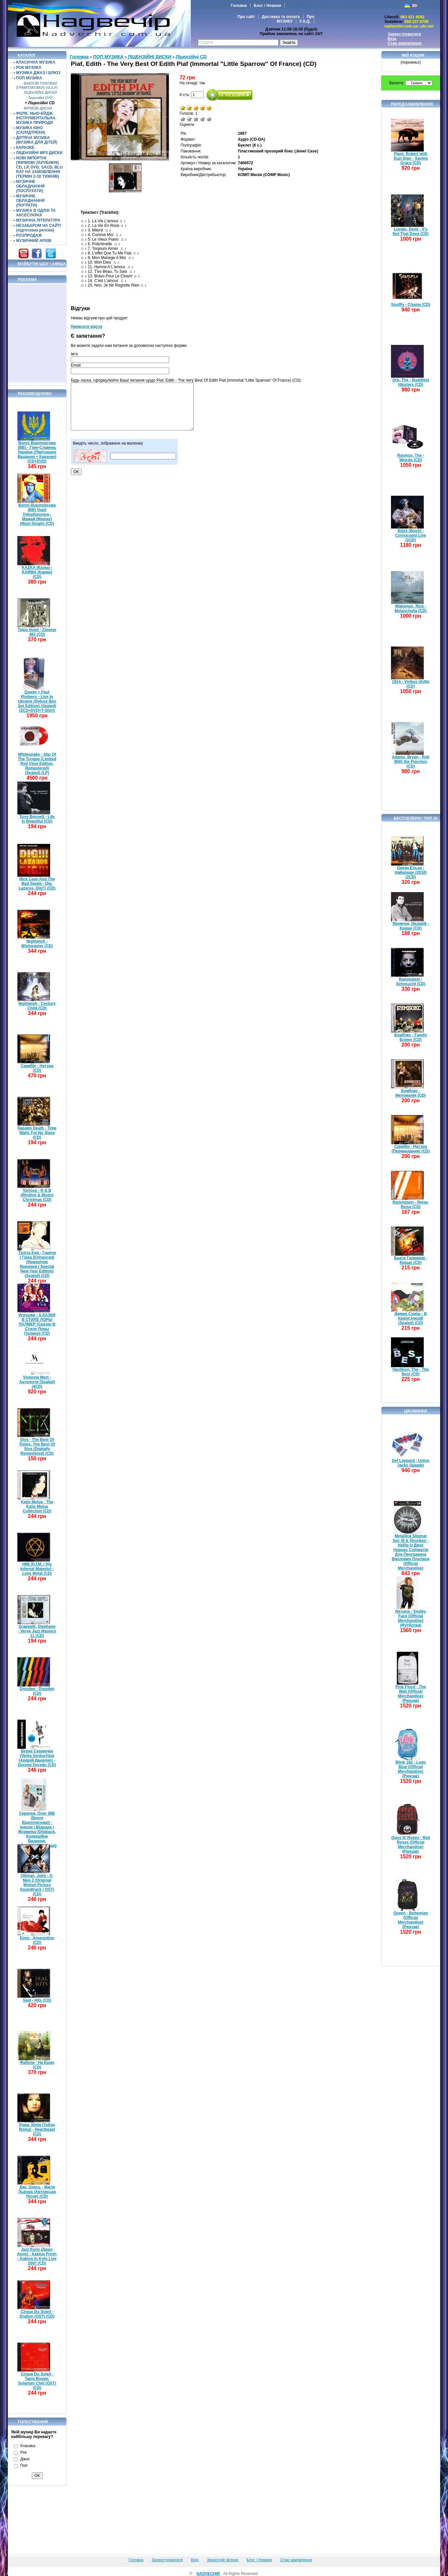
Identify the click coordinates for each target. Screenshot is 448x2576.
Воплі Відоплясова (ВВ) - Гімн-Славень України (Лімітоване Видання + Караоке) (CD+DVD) (37, 452)
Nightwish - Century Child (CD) (36, 1005)
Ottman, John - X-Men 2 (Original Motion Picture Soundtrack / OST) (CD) (37, 1884)
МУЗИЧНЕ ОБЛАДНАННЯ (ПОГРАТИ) (30, 201)
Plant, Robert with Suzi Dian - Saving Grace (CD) (411, 158)
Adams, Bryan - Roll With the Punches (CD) (410, 762)
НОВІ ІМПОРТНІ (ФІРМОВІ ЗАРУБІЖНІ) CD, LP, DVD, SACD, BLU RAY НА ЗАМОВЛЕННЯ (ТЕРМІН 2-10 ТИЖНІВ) (39, 167)
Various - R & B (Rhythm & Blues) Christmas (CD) (37, 1195)
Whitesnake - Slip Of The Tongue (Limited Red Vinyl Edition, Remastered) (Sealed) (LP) (37, 763)
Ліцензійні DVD (40, 98)
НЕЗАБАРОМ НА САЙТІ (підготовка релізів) (38, 227)
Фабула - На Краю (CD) (37, 2064)
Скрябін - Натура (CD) (37, 1068)
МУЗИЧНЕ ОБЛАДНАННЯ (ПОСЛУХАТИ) (30, 186)
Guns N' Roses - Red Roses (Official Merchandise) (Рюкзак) (410, 1844)
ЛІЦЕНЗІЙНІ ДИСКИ (40, 92)
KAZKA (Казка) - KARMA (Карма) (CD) (37, 572)
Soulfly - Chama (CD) (410, 304)
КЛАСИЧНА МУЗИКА (35, 62)
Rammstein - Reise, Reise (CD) (411, 1204)
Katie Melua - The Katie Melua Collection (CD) (37, 1506)
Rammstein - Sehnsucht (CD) (410, 981)
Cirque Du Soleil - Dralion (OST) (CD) (37, 2314)
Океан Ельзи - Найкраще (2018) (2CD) (411, 872)
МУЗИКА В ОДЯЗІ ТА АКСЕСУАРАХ (36, 212)
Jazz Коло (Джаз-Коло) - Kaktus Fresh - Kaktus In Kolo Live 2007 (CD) (37, 2256)
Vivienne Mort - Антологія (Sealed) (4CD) (37, 1382)
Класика (27, 2446)
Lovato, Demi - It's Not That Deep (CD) (411, 231)
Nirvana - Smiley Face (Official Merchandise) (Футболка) (410, 1618)
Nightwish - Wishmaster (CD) (37, 943)
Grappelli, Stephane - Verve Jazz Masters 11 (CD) (37, 1631)
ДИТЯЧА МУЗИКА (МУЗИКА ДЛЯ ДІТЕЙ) (36, 140)
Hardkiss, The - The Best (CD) (411, 1371)
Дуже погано (183, 119)
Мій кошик (413, 55)
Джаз (24, 2459)
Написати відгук (86, 326)
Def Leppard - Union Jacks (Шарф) (411, 1463)
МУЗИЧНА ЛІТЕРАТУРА (38, 220)
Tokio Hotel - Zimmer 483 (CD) (37, 632)
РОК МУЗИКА (28, 67)
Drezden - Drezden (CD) (37, 1691)
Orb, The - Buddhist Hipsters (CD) (410, 382)
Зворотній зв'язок (222, 2560)
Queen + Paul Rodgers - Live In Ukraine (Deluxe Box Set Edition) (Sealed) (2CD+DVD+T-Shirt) (37, 701)
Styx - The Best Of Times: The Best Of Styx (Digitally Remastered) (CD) (37, 1446)
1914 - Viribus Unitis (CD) (411, 684)
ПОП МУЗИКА (29, 78)
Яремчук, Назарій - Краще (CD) (411, 925)
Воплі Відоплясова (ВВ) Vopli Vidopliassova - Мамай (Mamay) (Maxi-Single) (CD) (37, 514)
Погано (189, 119)
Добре (202, 119)
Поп (24, 2465)
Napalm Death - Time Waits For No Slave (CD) (37, 1133)
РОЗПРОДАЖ (29, 235)
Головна (239, 5)
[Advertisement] (37, 333)
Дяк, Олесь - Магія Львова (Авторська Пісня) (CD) (37, 2192)
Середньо (196, 119)
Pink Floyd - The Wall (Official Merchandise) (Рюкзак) (411, 1694)
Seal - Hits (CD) (37, 2000)
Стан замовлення (404, 43)
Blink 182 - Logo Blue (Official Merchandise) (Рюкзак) (411, 1769)
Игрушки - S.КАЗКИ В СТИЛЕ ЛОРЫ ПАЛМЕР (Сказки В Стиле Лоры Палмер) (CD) (37, 1324)
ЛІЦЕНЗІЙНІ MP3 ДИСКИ (39, 152)
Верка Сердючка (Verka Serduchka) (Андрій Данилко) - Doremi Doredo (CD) (37, 1758)
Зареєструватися (404, 34)
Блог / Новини (267, 5)
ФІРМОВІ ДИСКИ (38, 108)
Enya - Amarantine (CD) (37, 1940)
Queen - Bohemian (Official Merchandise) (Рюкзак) (410, 1920)
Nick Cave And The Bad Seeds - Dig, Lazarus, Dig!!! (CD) (37, 883)
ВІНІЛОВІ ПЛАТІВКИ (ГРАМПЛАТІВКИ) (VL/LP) (37, 85)
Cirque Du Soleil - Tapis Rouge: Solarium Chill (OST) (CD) (37, 2381)
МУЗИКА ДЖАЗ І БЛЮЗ (38, 72)
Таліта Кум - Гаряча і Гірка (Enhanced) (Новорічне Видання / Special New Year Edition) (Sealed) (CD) (37, 1264)
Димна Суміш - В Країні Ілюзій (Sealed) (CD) (411, 1318)
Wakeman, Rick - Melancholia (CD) (410, 608)
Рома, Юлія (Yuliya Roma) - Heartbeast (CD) (37, 2129)
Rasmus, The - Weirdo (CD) (410, 457)
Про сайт (246, 16)
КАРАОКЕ (25, 147)
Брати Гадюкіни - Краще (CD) (410, 1260)
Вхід (392, 38)
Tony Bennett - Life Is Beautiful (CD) (37, 819)
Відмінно (209, 119)
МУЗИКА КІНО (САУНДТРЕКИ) (30, 130)
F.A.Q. (305, 21)
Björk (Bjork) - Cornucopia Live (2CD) (410, 535)
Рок (23, 2452)
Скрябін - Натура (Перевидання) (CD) (411, 1148)
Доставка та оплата (281, 16)
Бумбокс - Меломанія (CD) (411, 1093)
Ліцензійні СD (41, 103)
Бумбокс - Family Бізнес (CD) (410, 1037)
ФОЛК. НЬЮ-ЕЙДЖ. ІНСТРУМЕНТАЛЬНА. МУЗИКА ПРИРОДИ (36, 118)
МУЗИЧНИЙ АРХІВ (33, 240)
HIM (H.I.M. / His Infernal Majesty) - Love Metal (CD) (37, 1569)
